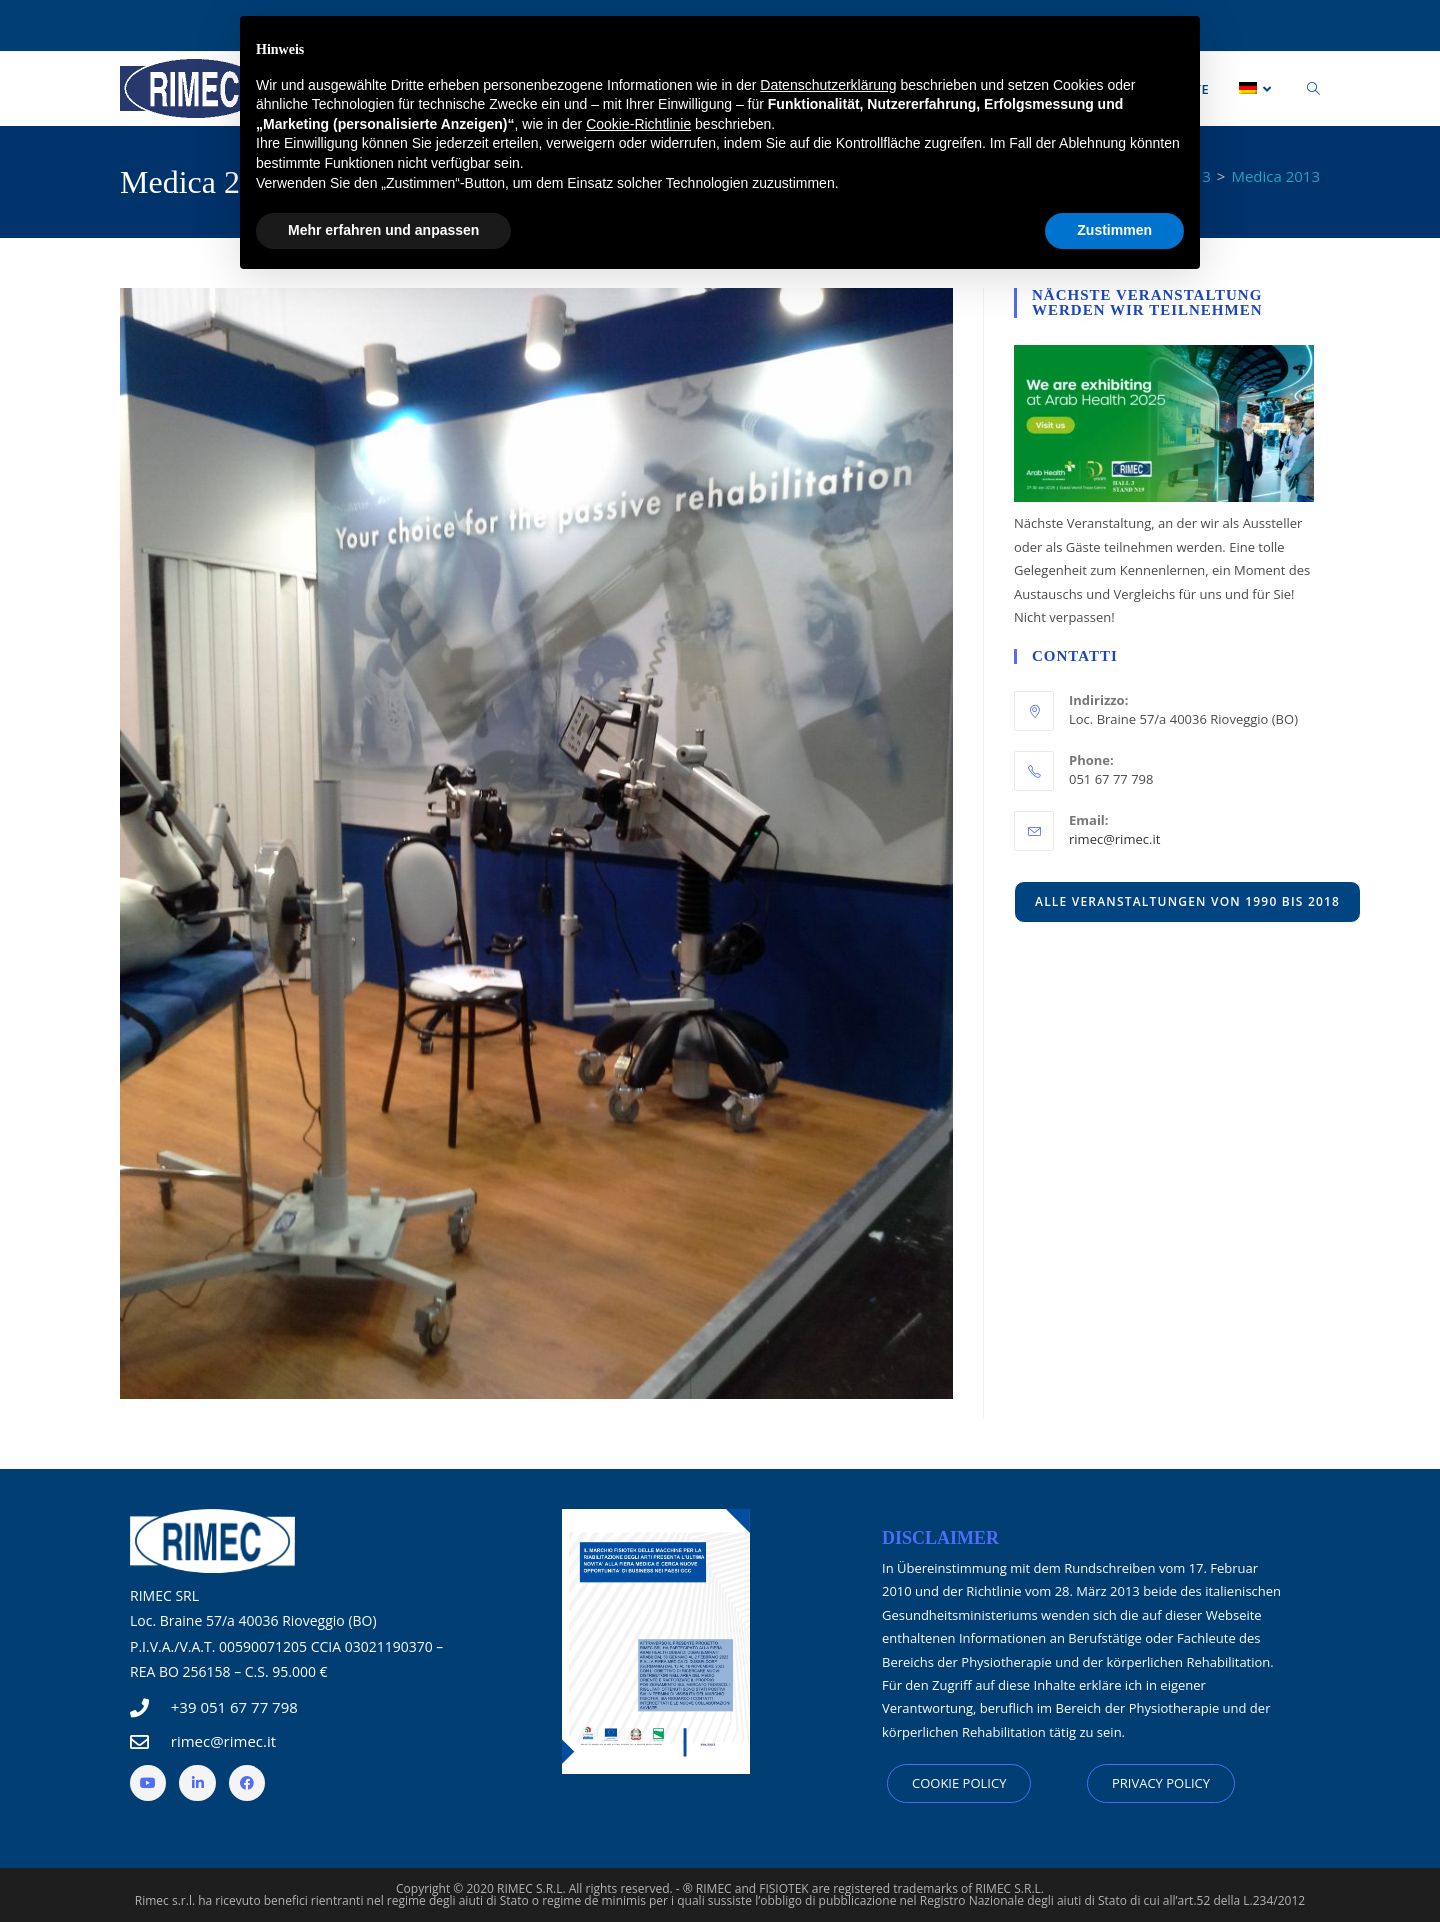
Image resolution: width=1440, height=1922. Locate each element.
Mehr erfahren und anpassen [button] (383, 230)
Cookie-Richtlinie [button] (638, 124)
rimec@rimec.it (1114, 839)
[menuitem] (1258, 89)
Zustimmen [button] (1114, 230)
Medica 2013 (1275, 176)
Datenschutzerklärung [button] (828, 85)
